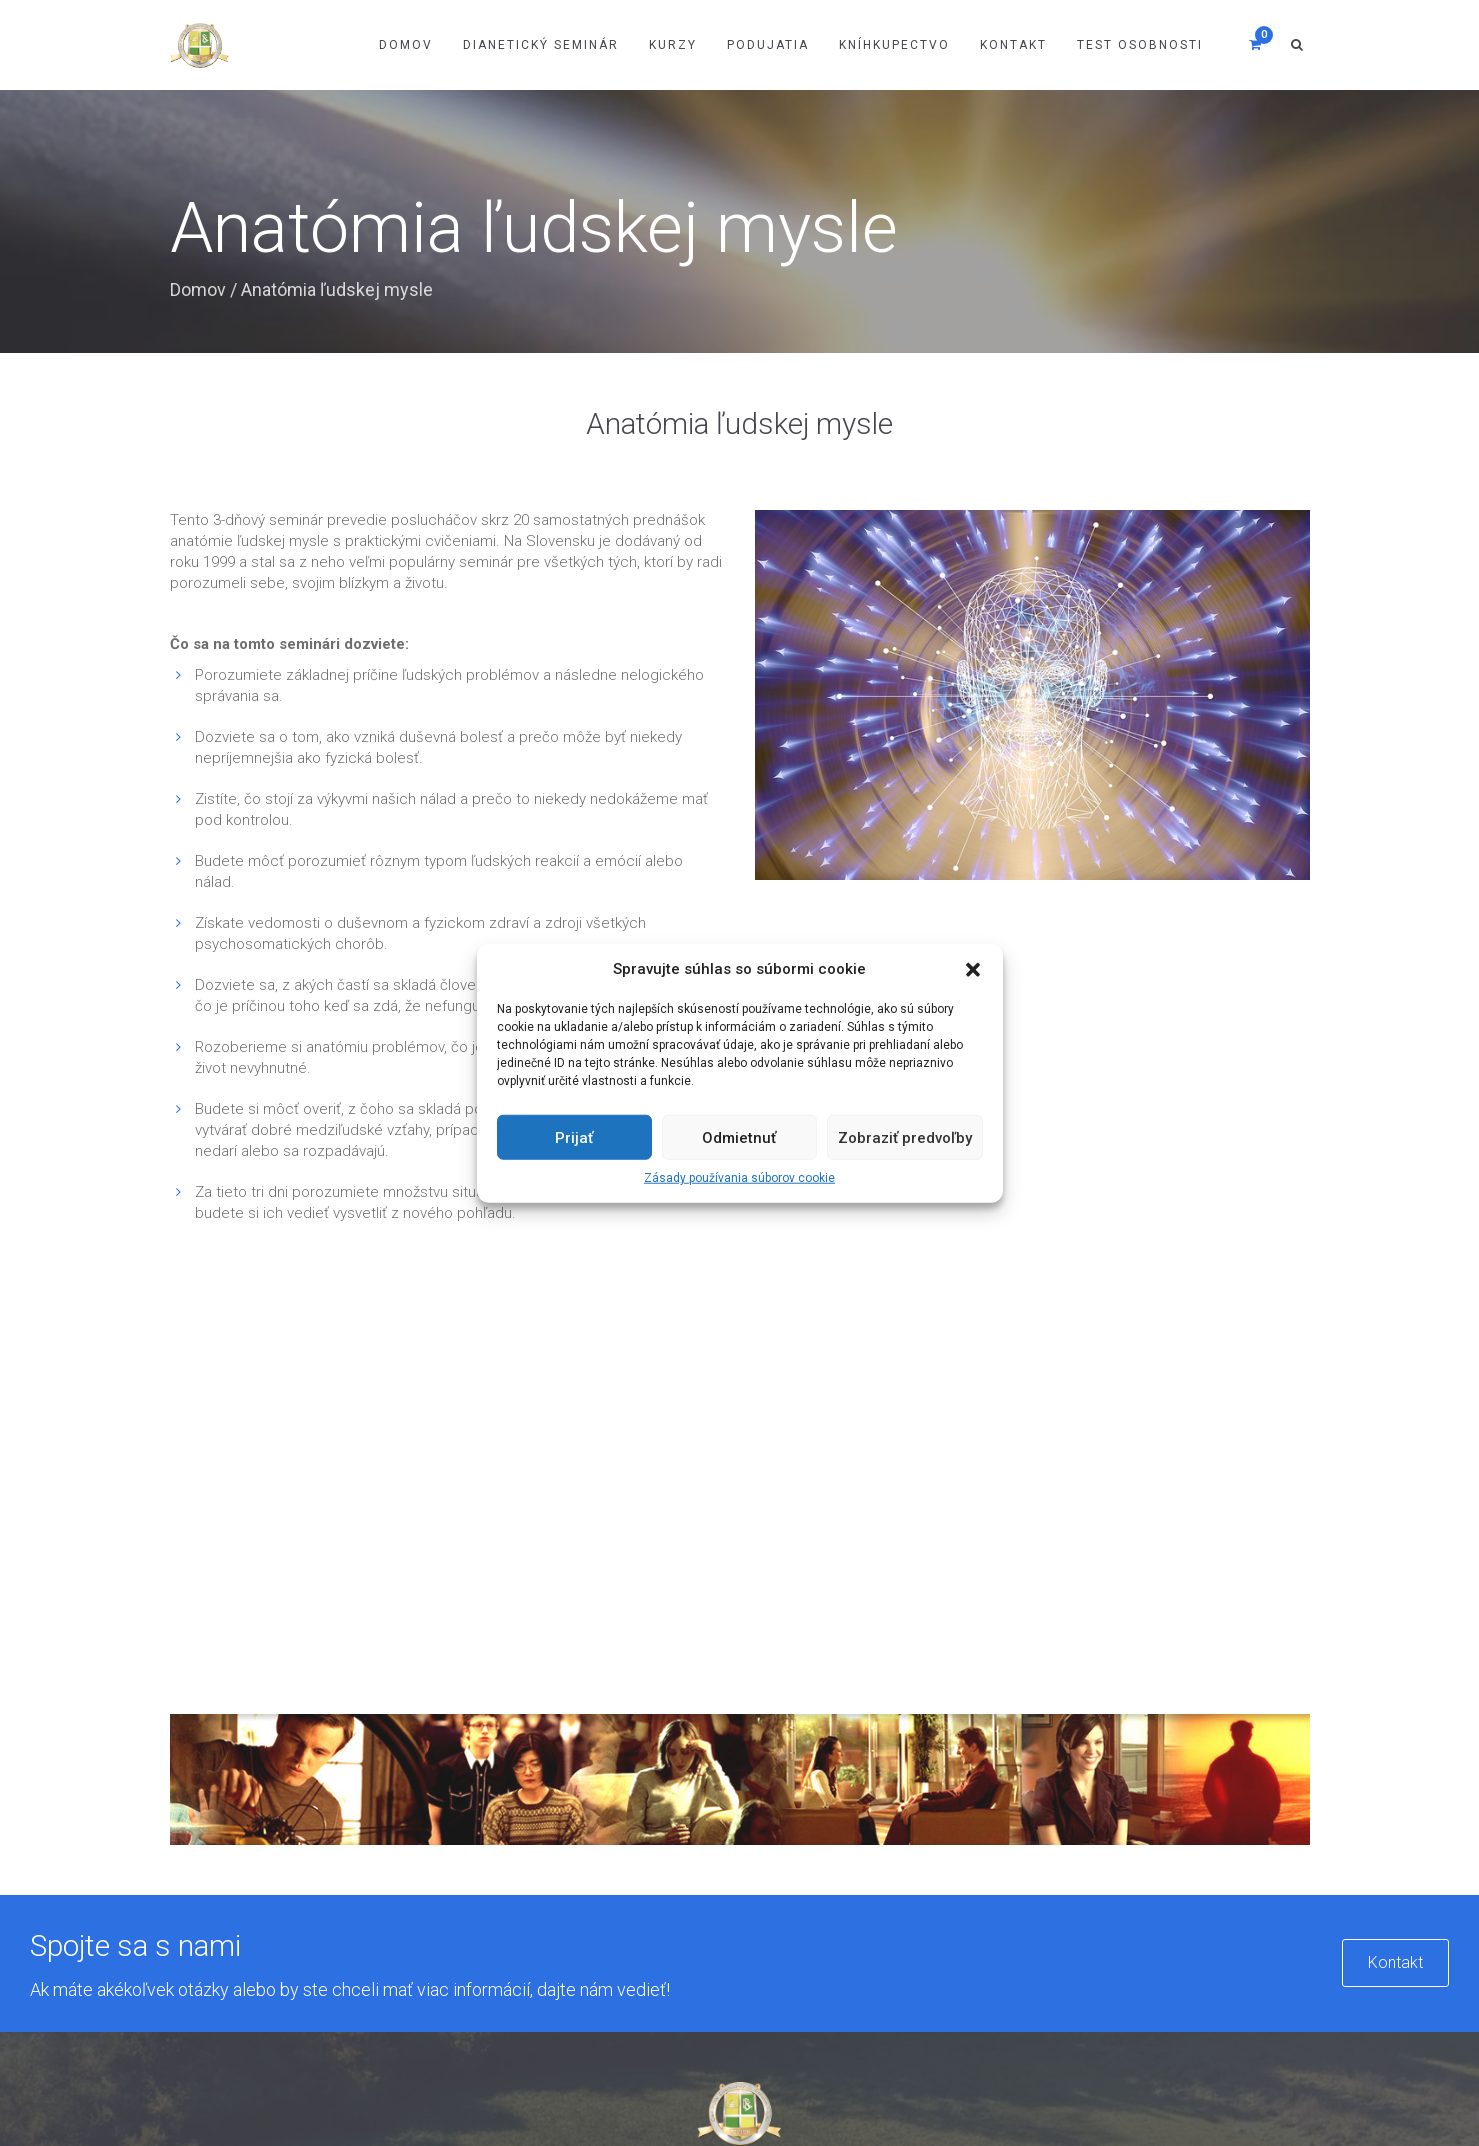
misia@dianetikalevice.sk (1128, 1938)
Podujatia (768, 45)
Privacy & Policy (1124, 2067)
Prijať (574, 1138)
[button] (973, 969)
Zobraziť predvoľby (905, 1138)
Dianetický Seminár (541, 45)
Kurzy (673, 45)
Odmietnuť (739, 1138)
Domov (406, 45)
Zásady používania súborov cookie (739, 1178)
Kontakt (1013, 45)
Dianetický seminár (550, 1837)
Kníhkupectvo (894, 45)
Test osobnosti (1140, 45)
